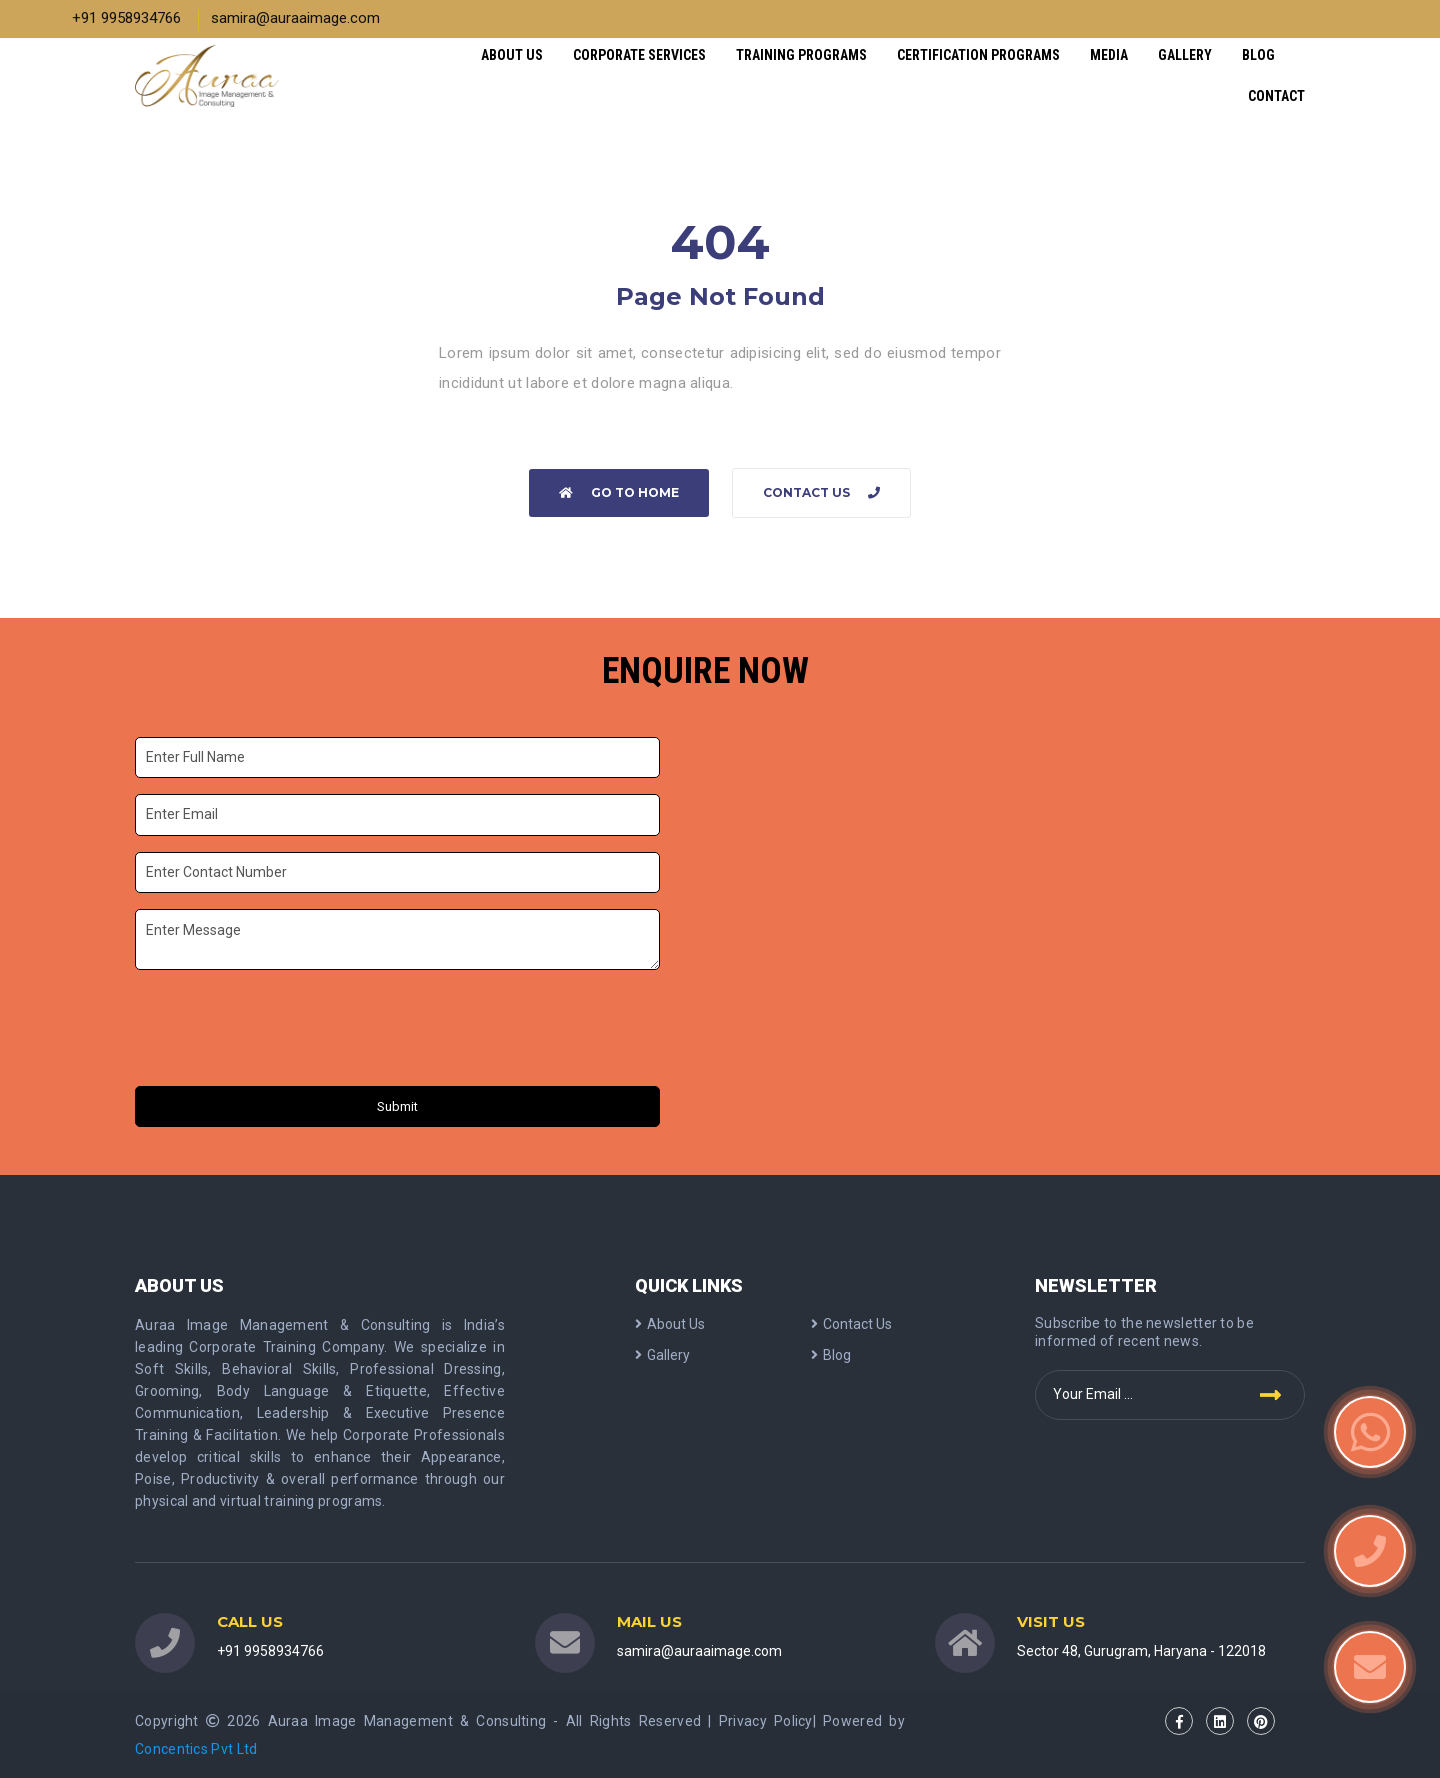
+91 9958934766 (126, 18)
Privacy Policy (766, 1721)
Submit (397, 1106)
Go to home (619, 492)
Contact (1276, 96)
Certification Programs (978, 55)
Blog (1258, 55)
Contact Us (821, 492)
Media (1109, 55)
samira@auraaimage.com (295, 18)
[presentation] (288, 1031)
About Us (512, 55)
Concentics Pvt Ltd (196, 1749)
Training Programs (801, 55)
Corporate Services (639, 55)
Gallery (1185, 55)
